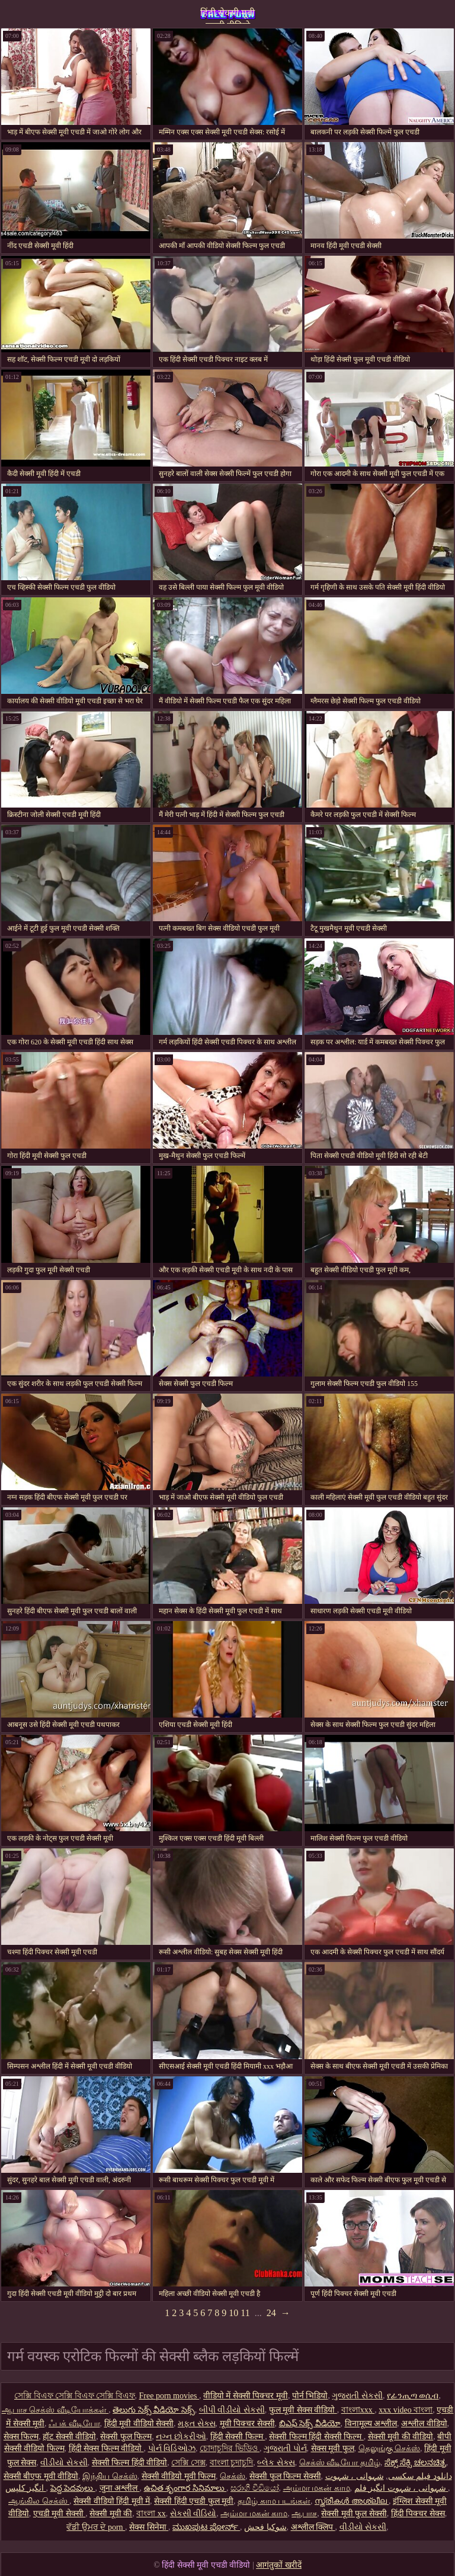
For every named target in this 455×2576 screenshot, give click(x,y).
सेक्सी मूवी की (110, 2513)
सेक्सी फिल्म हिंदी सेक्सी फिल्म (316, 2436)
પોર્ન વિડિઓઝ (172, 2448)
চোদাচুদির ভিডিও (229, 2448)
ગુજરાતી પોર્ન (285, 2448)
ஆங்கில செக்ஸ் (38, 2501)
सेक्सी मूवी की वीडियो (401, 2436)
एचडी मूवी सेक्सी (59, 2513)
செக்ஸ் (232, 2476)
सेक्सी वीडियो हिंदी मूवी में (111, 2501)
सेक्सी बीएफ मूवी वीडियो (41, 2476)
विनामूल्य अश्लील (371, 2423)
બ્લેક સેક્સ (276, 2462)
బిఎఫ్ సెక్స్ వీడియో (310, 2423)
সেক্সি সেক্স (188, 2462)
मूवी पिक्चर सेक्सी (247, 2423)
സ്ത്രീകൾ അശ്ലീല (352, 2501)
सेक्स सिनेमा (148, 2527)
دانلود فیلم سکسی (420, 2476)
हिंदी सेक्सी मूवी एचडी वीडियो (227, 16)
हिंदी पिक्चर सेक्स (418, 2513)
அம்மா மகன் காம (316, 2488)
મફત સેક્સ (197, 2423)
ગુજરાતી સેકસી (357, 2395)
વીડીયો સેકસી (64, 2462)
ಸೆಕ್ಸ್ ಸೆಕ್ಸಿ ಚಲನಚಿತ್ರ (415, 2462)
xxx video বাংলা (405, 2409)
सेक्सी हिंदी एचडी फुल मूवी (193, 2501)
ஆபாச (304, 2513)
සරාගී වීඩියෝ (254, 2488)
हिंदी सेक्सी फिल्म (237, 2436)
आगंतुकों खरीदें (279, 2565)
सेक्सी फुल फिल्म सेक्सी (285, 2476)
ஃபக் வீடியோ (74, 2423)
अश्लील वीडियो (424, 2423)
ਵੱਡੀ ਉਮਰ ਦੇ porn (95, 2527)
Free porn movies (169, 2395)
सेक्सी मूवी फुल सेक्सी (354, 2513)
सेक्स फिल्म (21, 2436)
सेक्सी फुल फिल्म (126, 2436)
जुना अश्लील (120, 2488)
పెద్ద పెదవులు (72, 2488)
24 (271, 2313)
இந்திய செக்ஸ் (109, 2476)
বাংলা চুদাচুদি (232, 2462)
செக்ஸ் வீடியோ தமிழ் (339, 2462)
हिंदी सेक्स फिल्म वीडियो (106, 2448)
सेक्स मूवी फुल (332, 2448)
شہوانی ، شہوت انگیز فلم (401, 2488)
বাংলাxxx (358, 2409)
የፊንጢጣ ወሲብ (413, 2395)
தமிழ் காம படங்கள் (274, 2501)
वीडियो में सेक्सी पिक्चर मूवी (245, 2395)
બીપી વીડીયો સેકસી (232, 2409)
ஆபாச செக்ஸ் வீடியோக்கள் (55, 2409)
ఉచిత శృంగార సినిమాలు (185, 2488)
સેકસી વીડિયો (193, 2513)
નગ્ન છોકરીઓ (181, 2436)
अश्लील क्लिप (313, 2527)
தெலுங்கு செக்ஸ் (389, 2448)
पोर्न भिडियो (310, 2395)
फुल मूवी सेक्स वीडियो (303, 2409)
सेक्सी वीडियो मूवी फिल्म (179, 2476)
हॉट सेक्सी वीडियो (69, 2436)
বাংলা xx (151, 2513)
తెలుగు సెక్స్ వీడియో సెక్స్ (154, 2409)
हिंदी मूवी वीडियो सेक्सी (139, 2423)
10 (233, 2313)
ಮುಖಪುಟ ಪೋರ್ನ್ (206, 2527)
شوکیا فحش (265, 2527)
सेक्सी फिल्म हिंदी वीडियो (130, 2462)
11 (245, 2313)
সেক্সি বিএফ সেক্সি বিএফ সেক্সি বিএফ (74, 2395)
